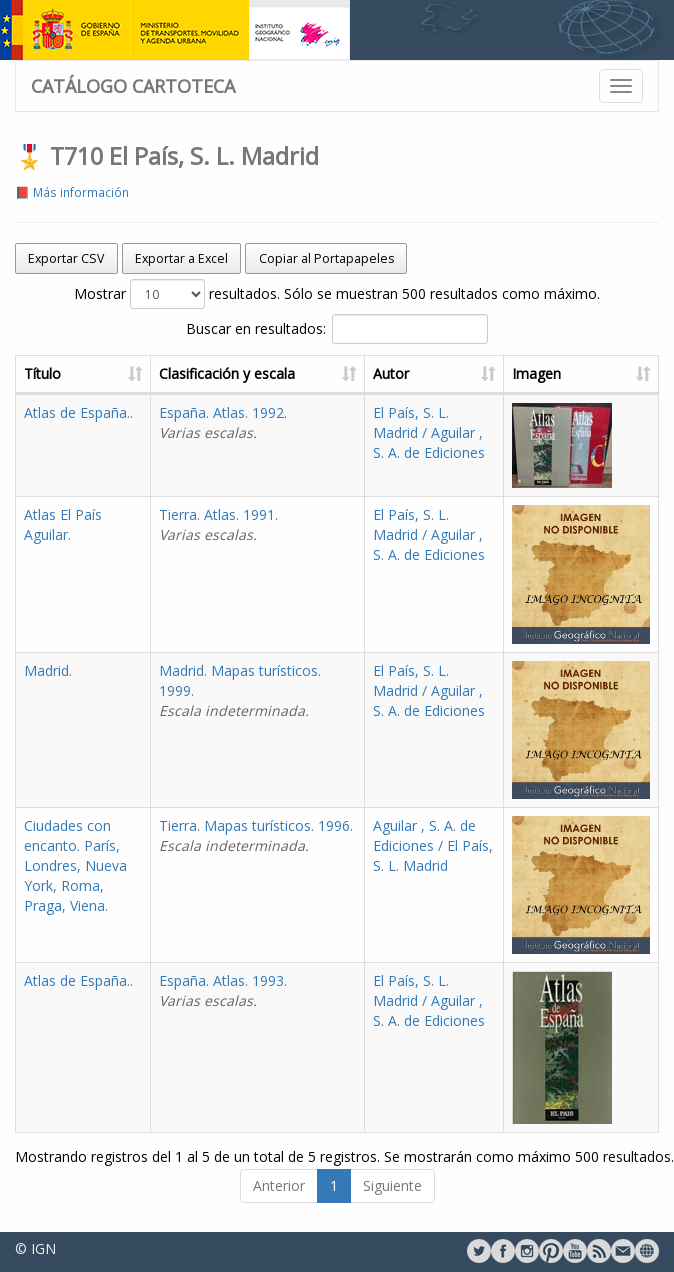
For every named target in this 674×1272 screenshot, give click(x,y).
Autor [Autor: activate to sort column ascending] (391, 373)
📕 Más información (72, 192)
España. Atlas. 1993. (223, 990)
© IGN (35, 1248)
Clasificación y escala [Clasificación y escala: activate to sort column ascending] (227, 373)
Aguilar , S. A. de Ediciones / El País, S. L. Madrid (433, 845)
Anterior (279, 1185)
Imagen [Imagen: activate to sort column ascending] (536, 373)
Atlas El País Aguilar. (63, 524)
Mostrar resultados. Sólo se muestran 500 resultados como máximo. (337, 294)
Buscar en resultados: (337, 329)
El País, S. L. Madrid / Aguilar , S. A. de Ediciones (429, 432)
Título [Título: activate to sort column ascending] (42, 373)
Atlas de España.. (78, 412)
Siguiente (392, 1185)
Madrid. (48, 670)
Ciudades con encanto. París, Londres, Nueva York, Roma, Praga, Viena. (75, 865)
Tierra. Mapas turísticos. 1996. (256, 835)
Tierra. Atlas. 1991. (218, 524)
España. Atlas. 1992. (223, 422)
